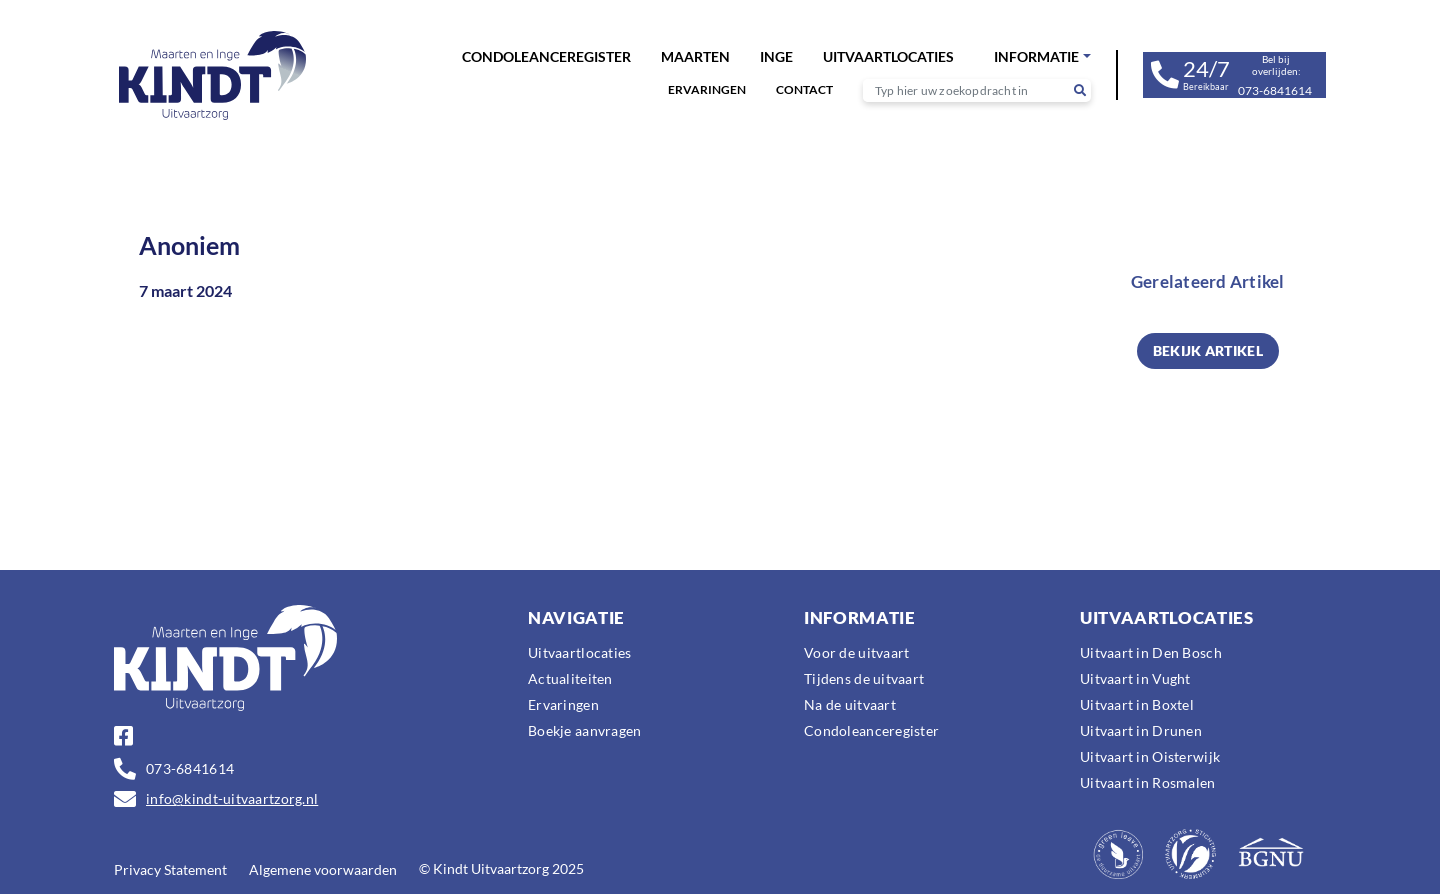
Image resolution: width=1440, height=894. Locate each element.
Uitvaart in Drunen (1141, 730)
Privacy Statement (170, 869)
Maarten (695, 56)
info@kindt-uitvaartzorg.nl (232, 798)
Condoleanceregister (546, 56)
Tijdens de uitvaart (864, 678)
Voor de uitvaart (856, 652)
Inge (776, 56)
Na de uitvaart (850, 704)
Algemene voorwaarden (323, 869)
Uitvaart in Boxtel (1137, 704)
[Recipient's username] (966, 90)
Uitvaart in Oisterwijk (1150, 756)
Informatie (1036, 56)
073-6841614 (190, 768)
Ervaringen (707, 90)
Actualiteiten (570, 678)
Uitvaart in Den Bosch (1151, 652)
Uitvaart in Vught (1135, 678)
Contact (804, 90)
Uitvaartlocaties (888, 56)
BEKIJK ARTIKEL (1208, 350)
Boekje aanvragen (584, 730)
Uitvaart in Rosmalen (1148, 782)
